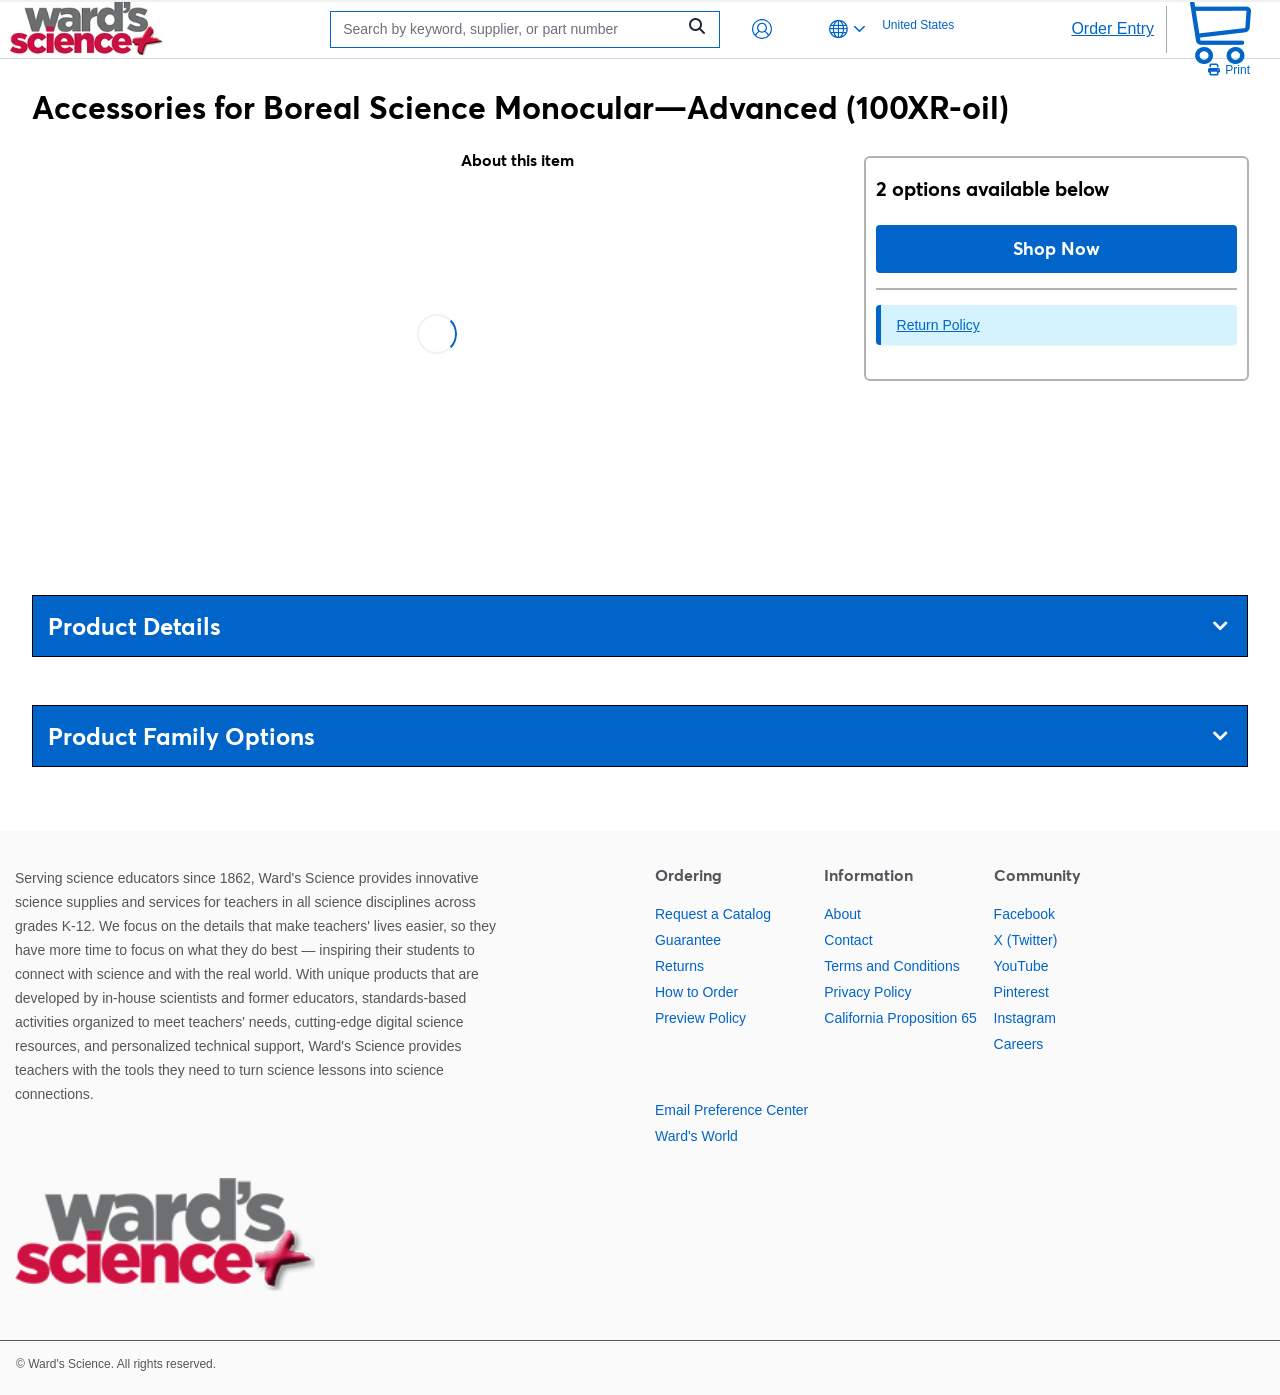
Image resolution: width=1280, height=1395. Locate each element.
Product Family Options (637, 736)
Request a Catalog (713, 914)
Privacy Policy (867, 992)
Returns (679, 966)
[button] (762, 29)
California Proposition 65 (900, 1018)
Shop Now (1056, 248)
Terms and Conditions (891, 966)
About (842, 914)
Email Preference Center (731, 1110)
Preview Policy (700, 1018)
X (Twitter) (1026, 940)
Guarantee (688, 940)
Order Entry (1112, 28)
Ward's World (696, 1136)
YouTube (1021, 966)
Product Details (637, 626)
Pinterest (1021, 992)
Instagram (1025, 1018)
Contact (848, 940)
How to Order (696, 992)
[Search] (508, 29)
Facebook (1024, 914)
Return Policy (938, 325)
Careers (1019, 1044)
